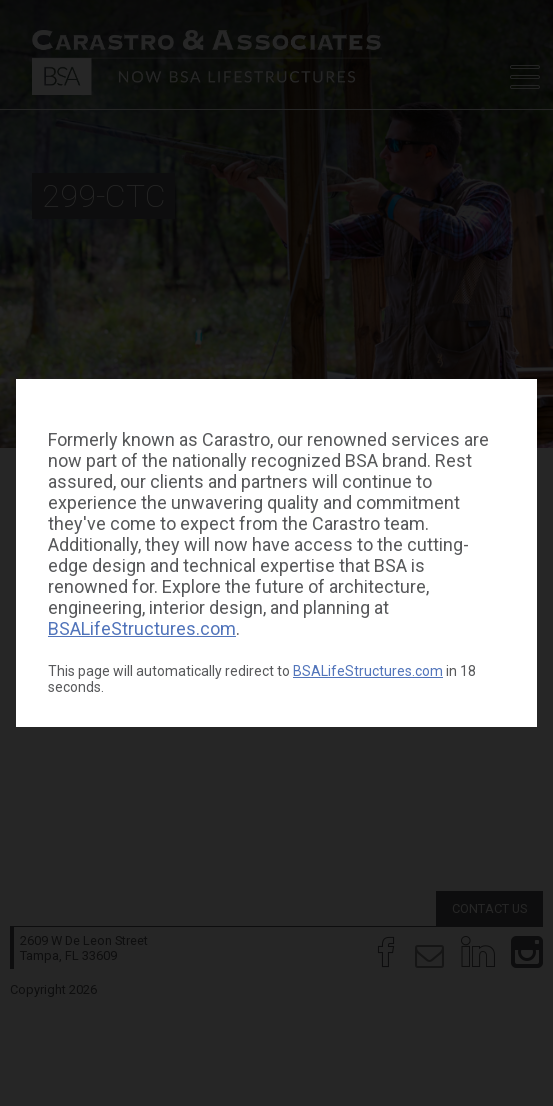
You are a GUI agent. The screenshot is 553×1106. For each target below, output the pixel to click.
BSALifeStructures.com (142, 628)
